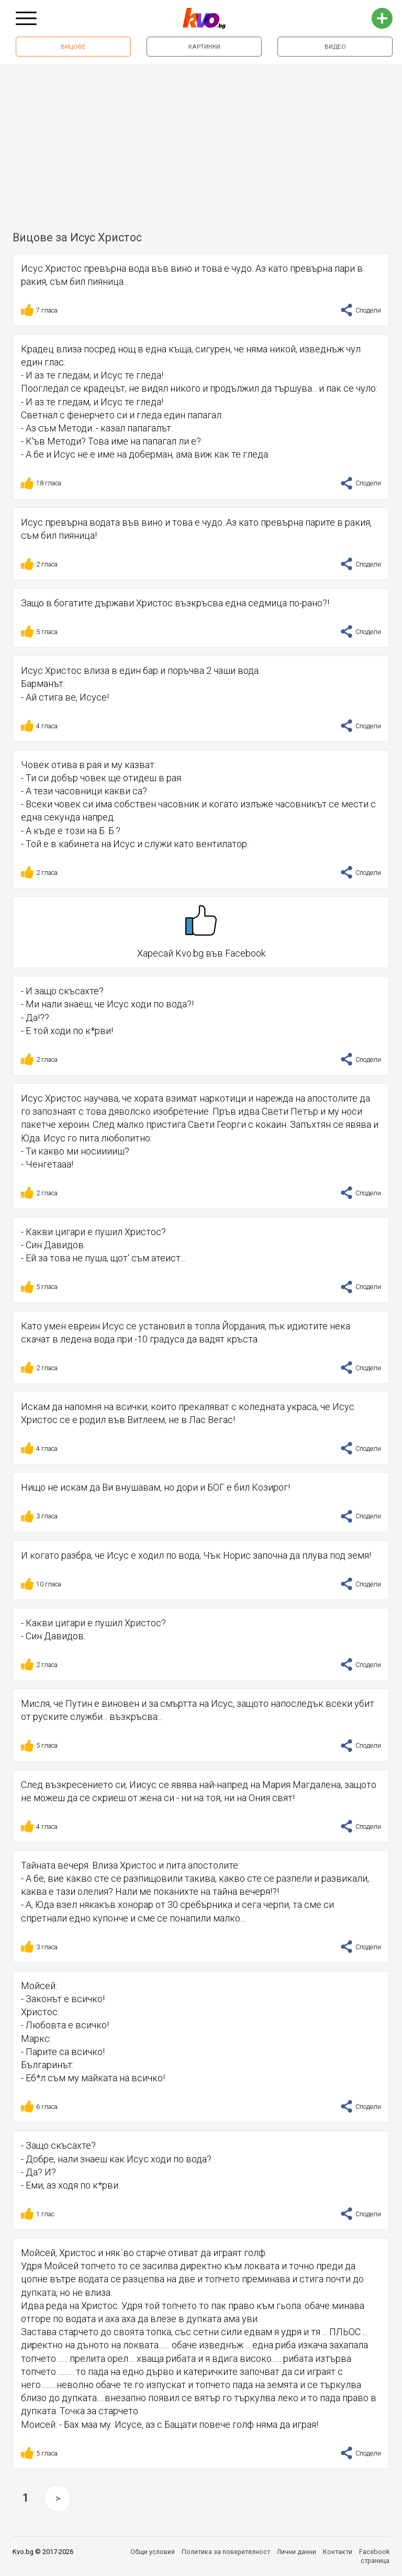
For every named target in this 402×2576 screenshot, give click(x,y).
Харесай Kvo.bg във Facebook (201, 932)
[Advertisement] (201, 143)
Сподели (360, 310)
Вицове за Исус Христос (77, 237)
